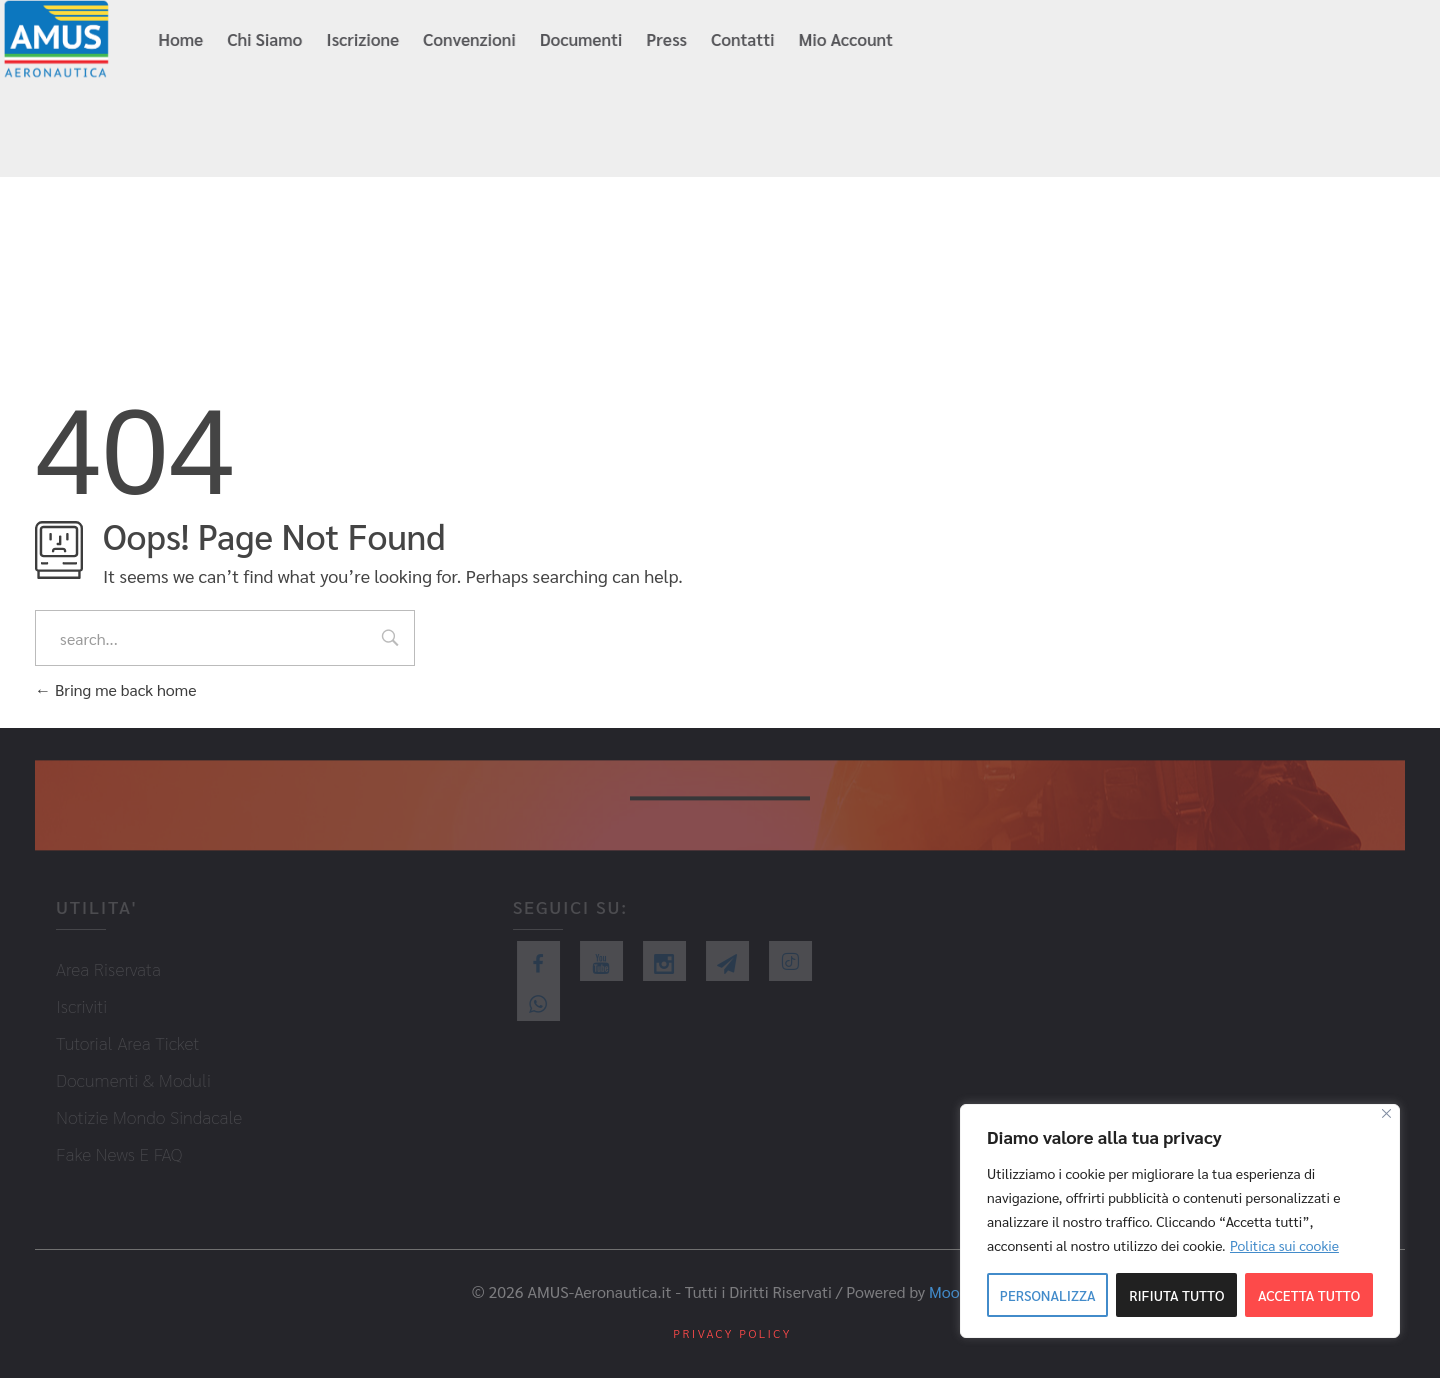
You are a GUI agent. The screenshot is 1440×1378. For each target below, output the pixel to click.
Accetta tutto (1309, 1295)
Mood (948, 1291)
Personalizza (1048, 1295)
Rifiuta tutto (1176, 1295)
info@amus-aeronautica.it (1088, 40)
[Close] (1386, 1113)
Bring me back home (115, 689)
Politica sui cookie (1284, 1245)
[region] (1180, 1221)
